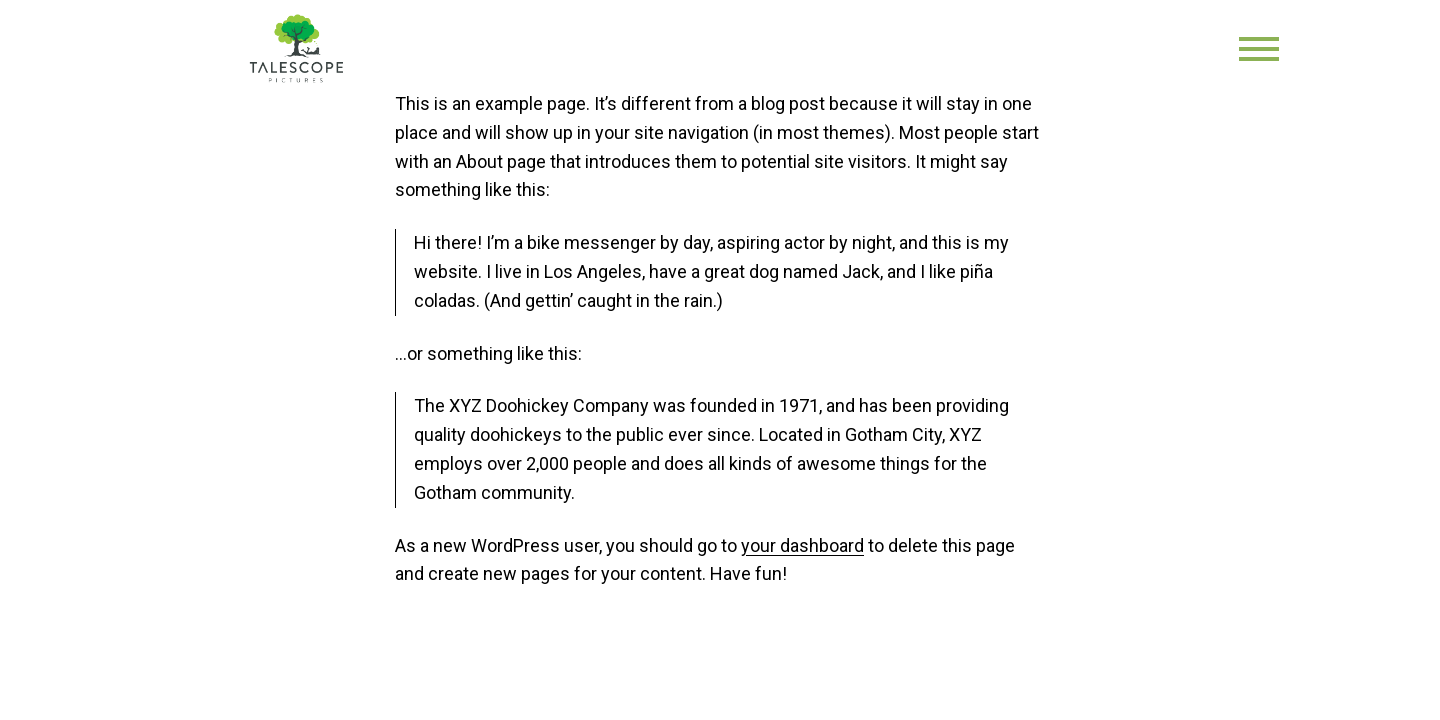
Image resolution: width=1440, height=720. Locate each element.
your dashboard (802, 545)
